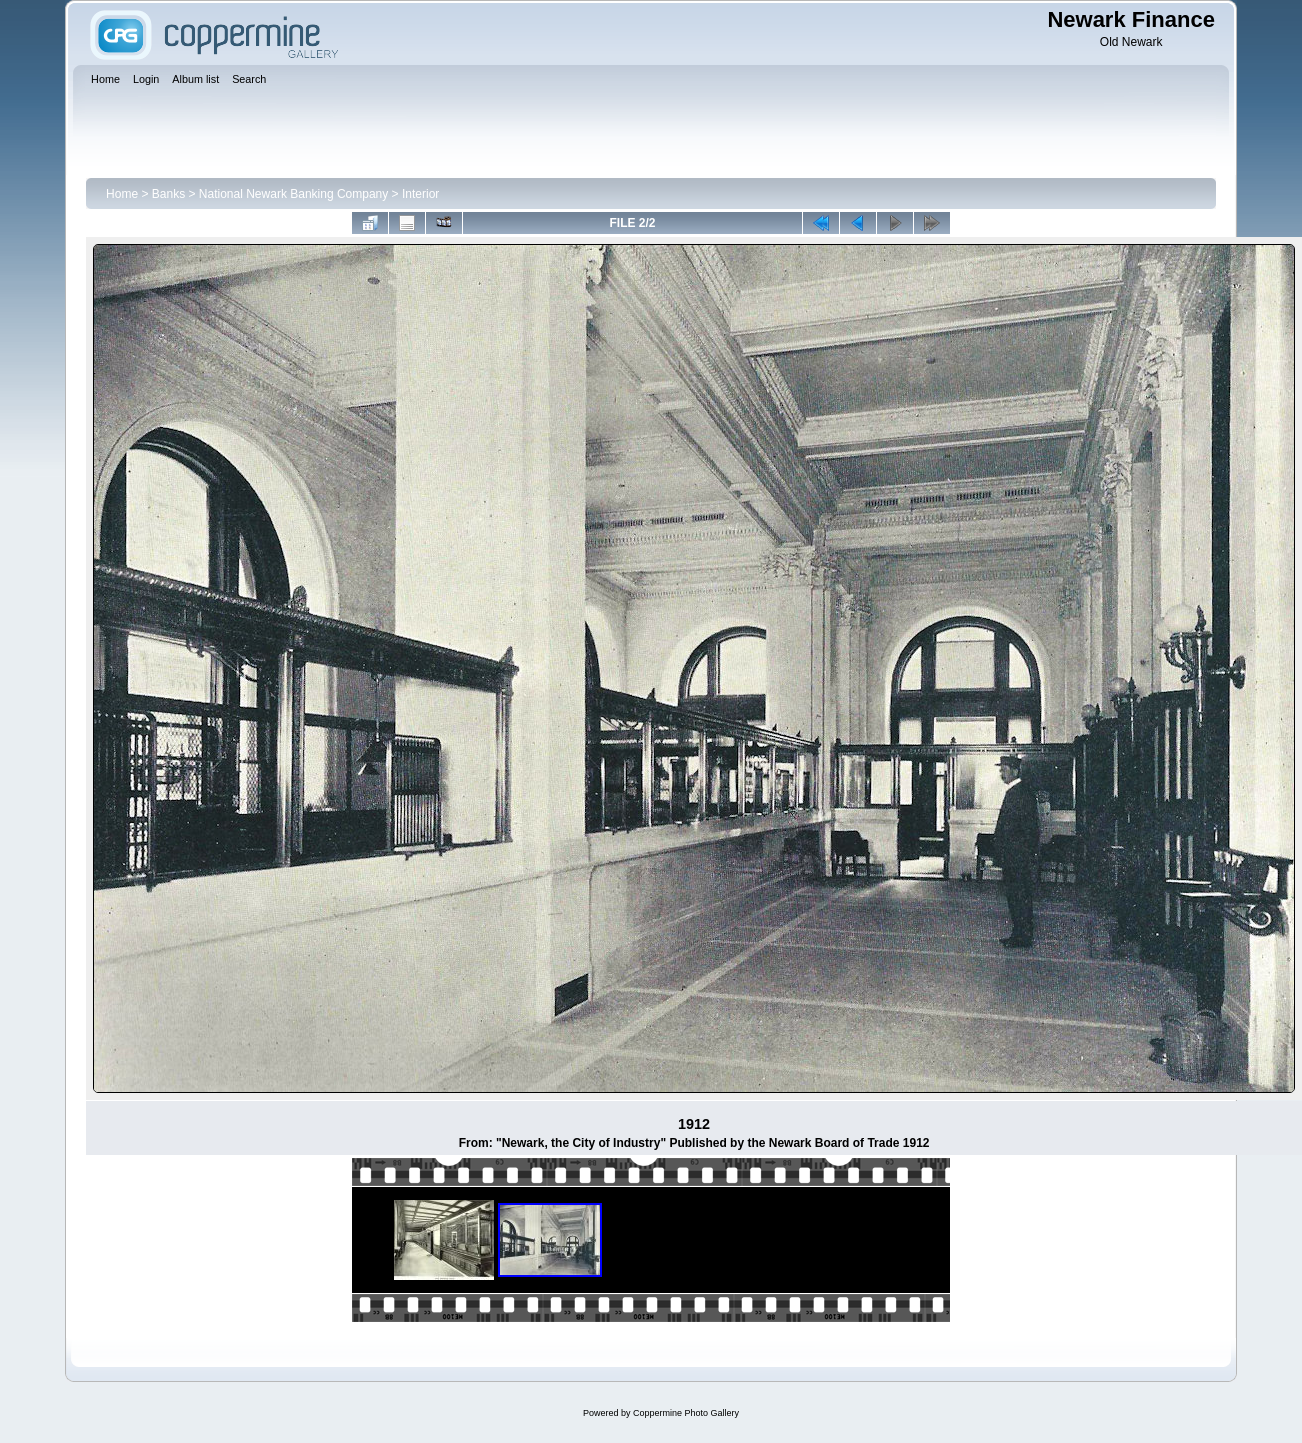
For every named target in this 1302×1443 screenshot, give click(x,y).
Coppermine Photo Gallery (686, 1413)
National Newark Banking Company (293, 194)
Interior (420, 194)
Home (122, 194)
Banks (168, 194)
